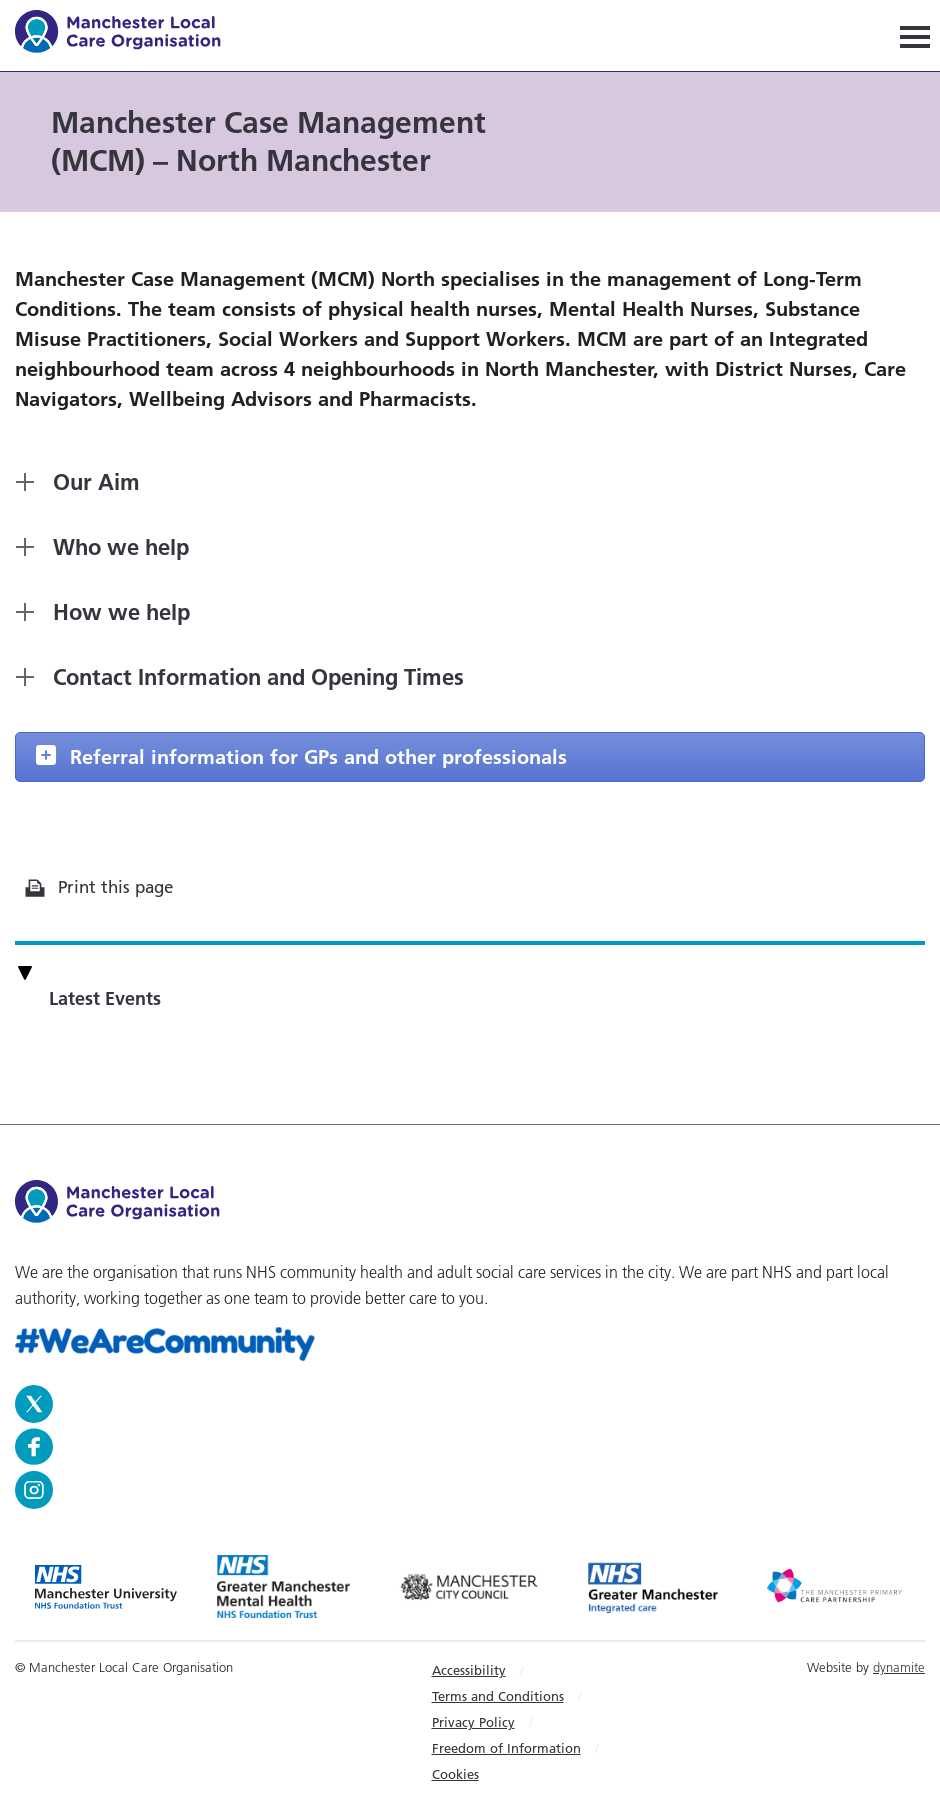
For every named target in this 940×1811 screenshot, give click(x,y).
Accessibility (469, 1670)
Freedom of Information (506, 1748)
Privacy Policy (473, 1722)
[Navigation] (915, 35)
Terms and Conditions (498, 1696)
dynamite (899, 1667)
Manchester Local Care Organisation (127, 34)
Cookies (455, 1774)
